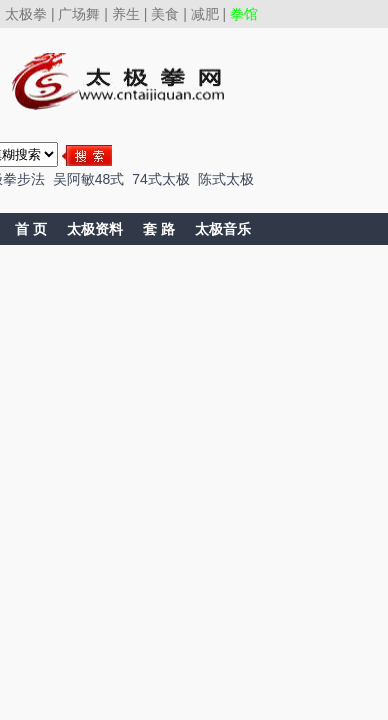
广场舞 (79, 14)
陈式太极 (226, 179)
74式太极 (161, 179)
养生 (126, 14)
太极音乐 (223, 229)
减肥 (205, 14)
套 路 (159, 229)
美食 (165, 14)
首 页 (31, 229)
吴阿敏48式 (89, 179)
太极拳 (26, 14)
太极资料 (95, 229)
